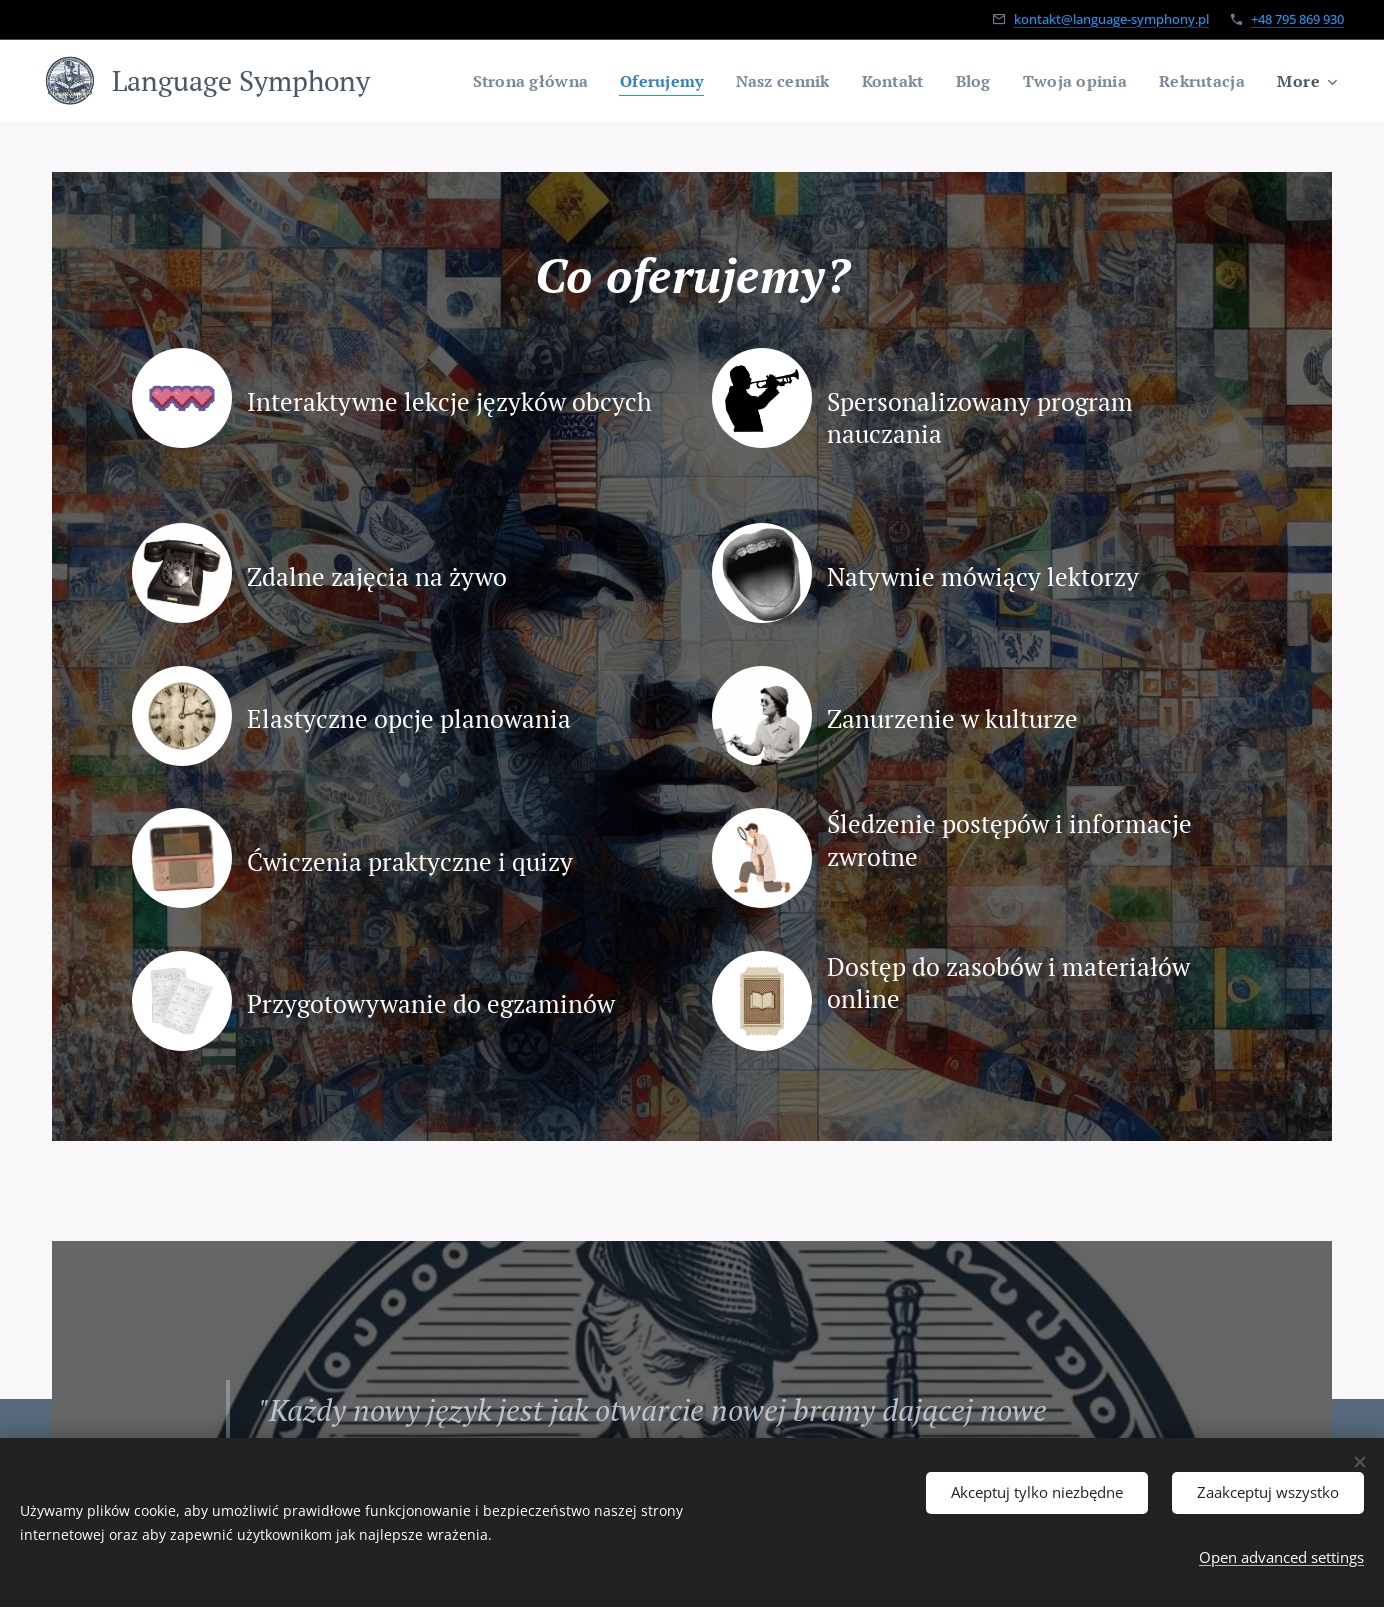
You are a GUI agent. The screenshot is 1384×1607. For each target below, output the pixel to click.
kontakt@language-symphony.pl (1111, 19)
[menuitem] (504, 81)
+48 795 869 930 (1297, 19)
